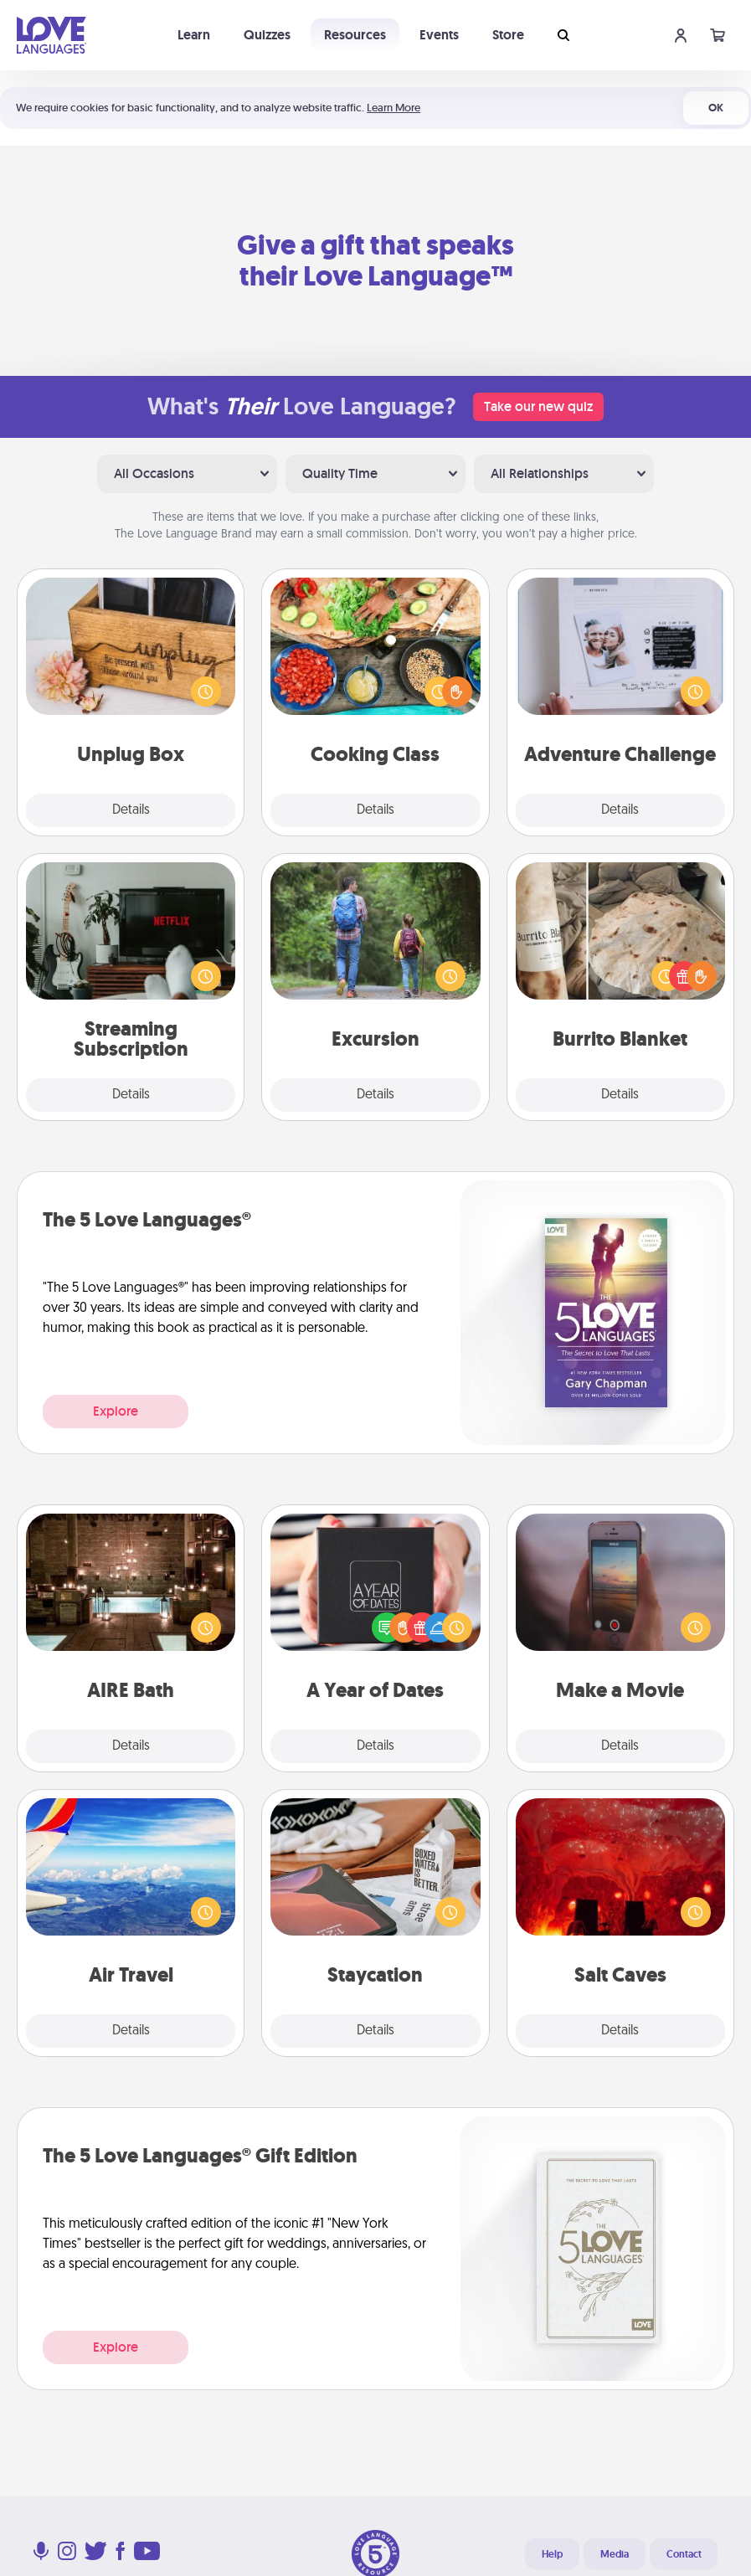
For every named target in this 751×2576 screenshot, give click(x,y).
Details (131, 810)
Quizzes (267, 35)
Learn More (393, 107)
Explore (115, 1411)
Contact (684, 2554)
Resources (355, 35)
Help (552, 2554)
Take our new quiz (538, 406)
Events (439, 35)
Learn (193, 35)
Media (614, 2554)
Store (508, 35)
